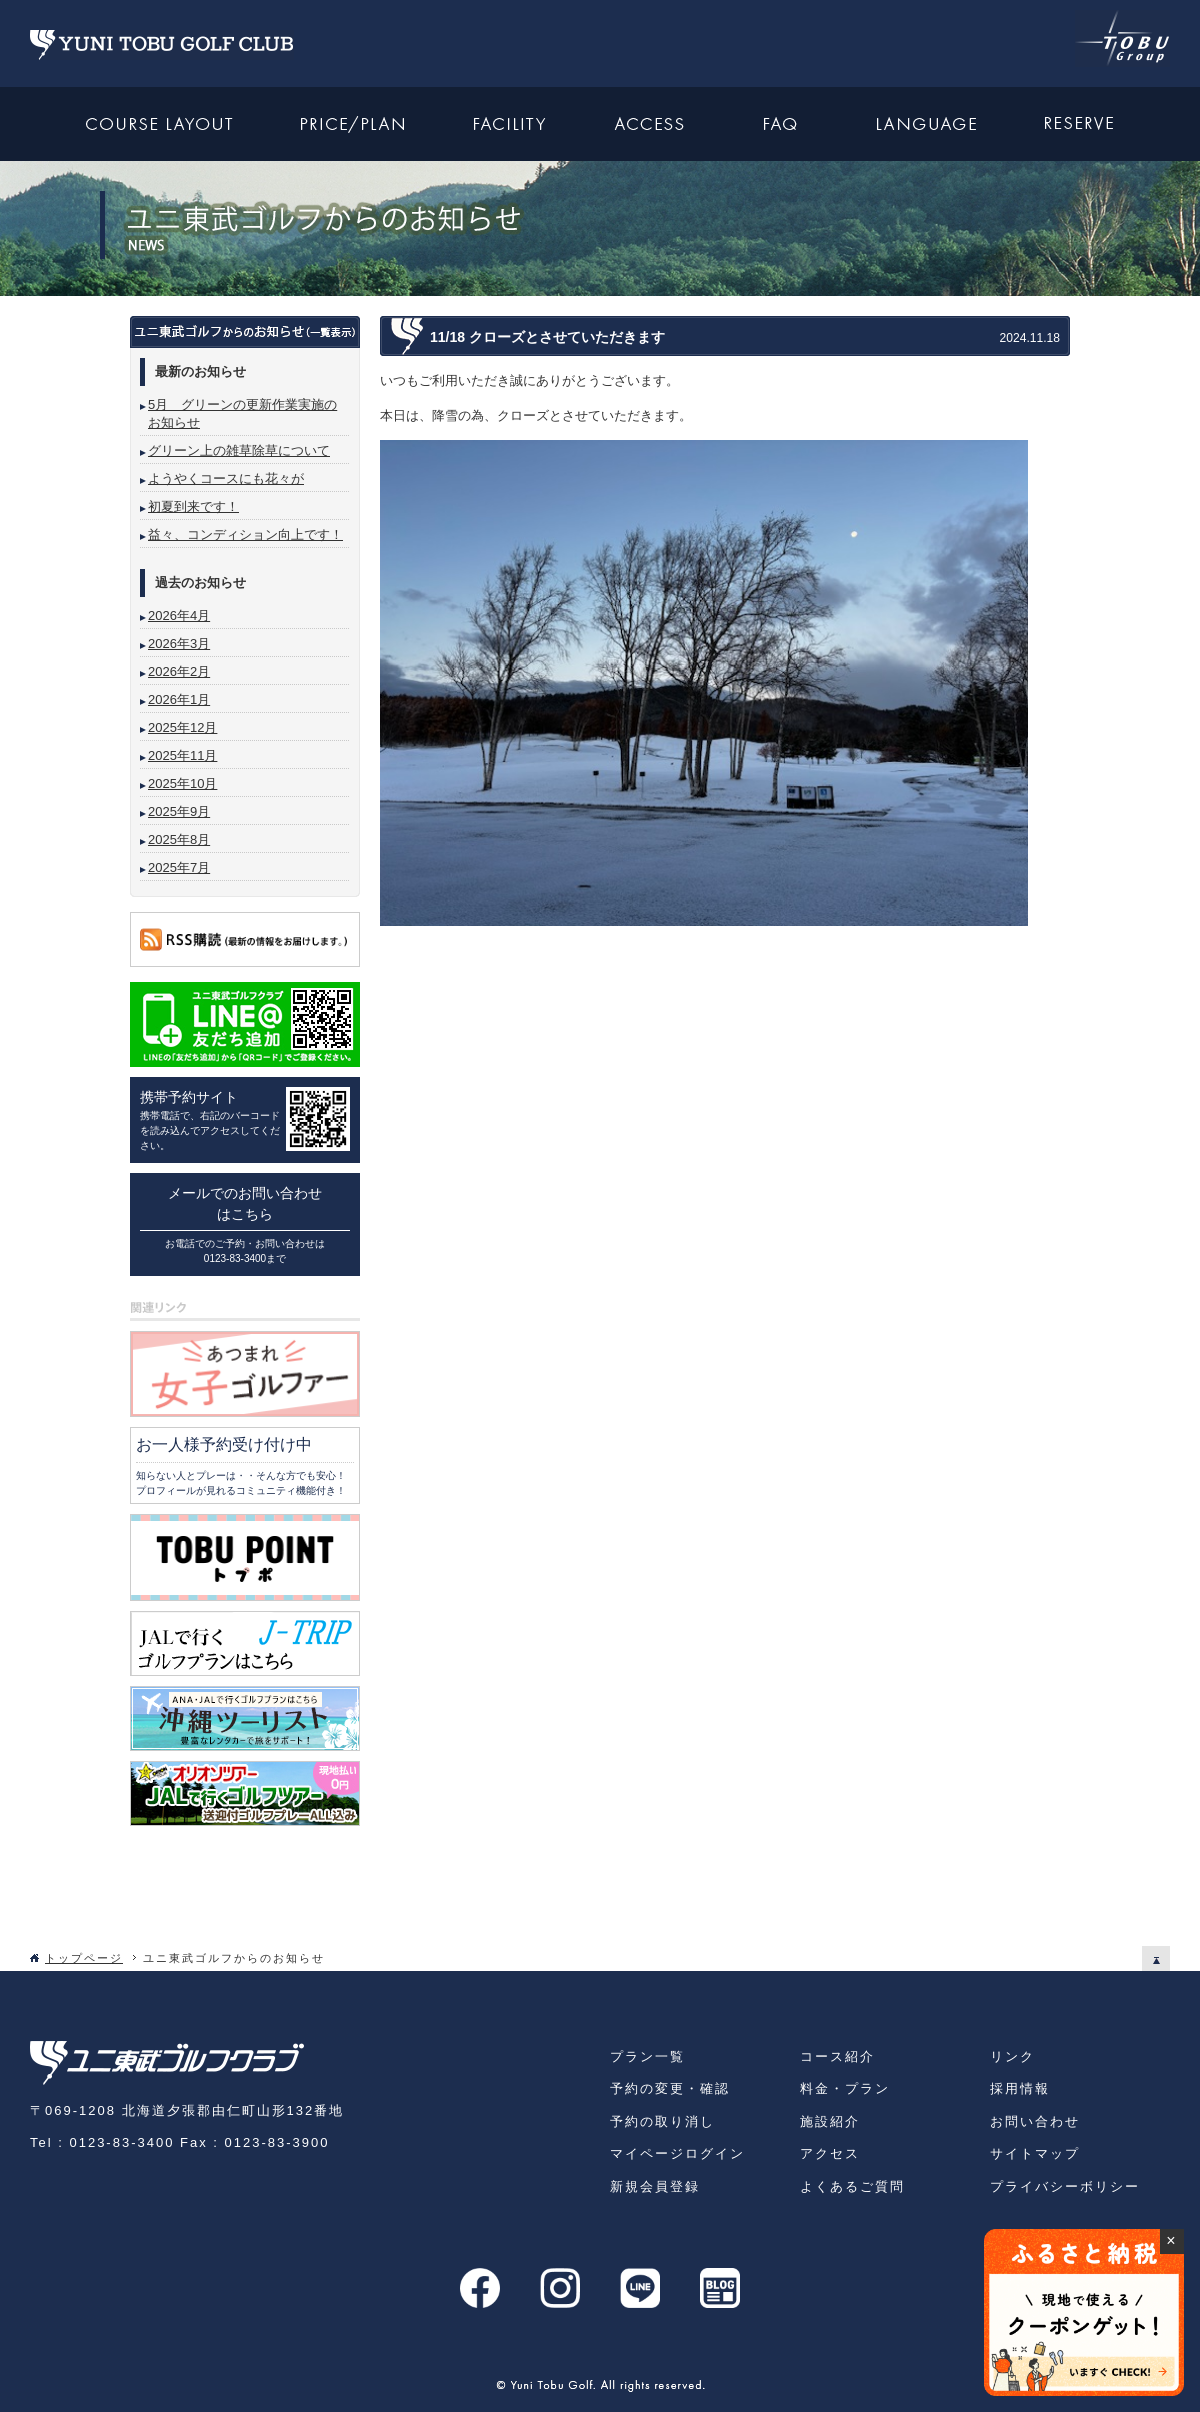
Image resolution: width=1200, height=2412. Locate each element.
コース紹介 (837, 2056)
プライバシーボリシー (1065, 2186)
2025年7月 (179, 867)
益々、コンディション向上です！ (245, 534)
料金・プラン (845, 2088)
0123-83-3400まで (245, 1258)
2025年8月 (179, 839)
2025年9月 (179, 811)
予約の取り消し (662, 2121)
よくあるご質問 (852, 2186)
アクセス (830, 2153)
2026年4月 (179, 615)
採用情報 (1020, 2088)
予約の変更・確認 (670, 2088)
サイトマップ (1035, 2153)
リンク (1012, 2056)
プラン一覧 (647, 2056)
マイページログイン (677, 2153)
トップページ (84, 1958)
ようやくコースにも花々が (226, 478)
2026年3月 (179, 643)
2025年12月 (182, 727)
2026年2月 (179, 671)
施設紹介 (830, 2121)
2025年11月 (182, 755)
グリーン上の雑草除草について (239, 450)
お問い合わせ (1035, 2121)
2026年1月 (179, 699)
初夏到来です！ (193, 506)
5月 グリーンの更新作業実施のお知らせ (242, 413)
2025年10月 (182, 783)
